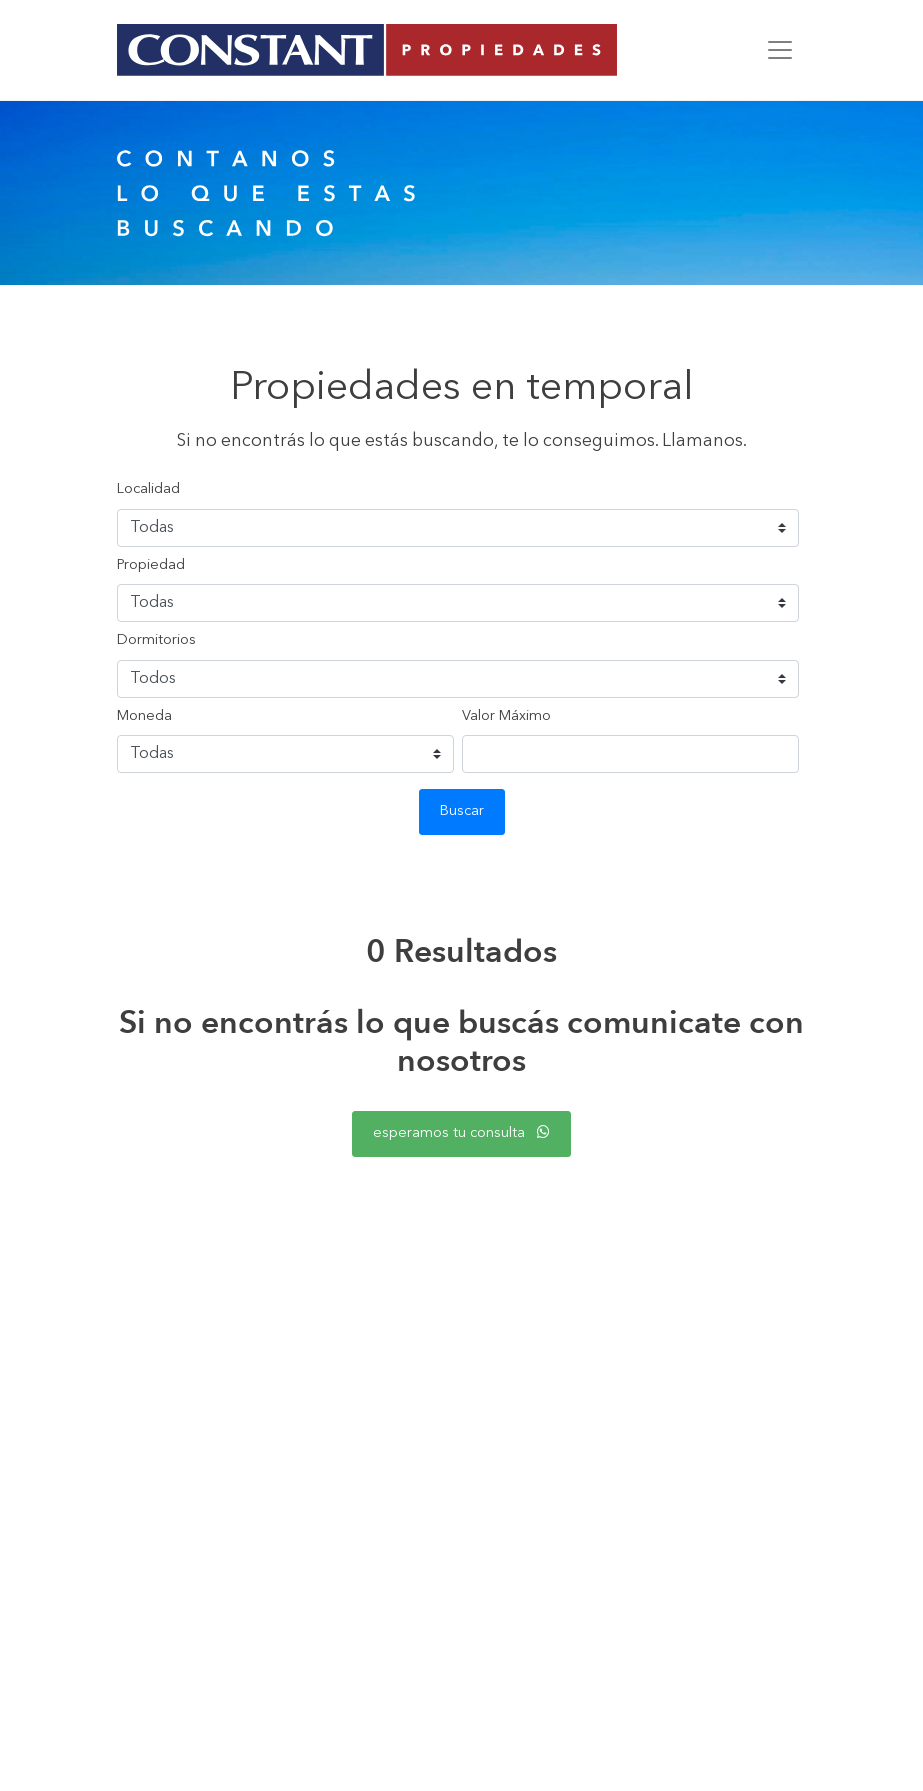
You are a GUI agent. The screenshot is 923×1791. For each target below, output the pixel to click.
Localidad (148, 489)
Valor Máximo (506, 716)
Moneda (144, 716)
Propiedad (151, 565)
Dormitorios (156, 640)
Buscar (462, 811)
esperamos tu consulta (461, 1133)
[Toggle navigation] (780, 50)
